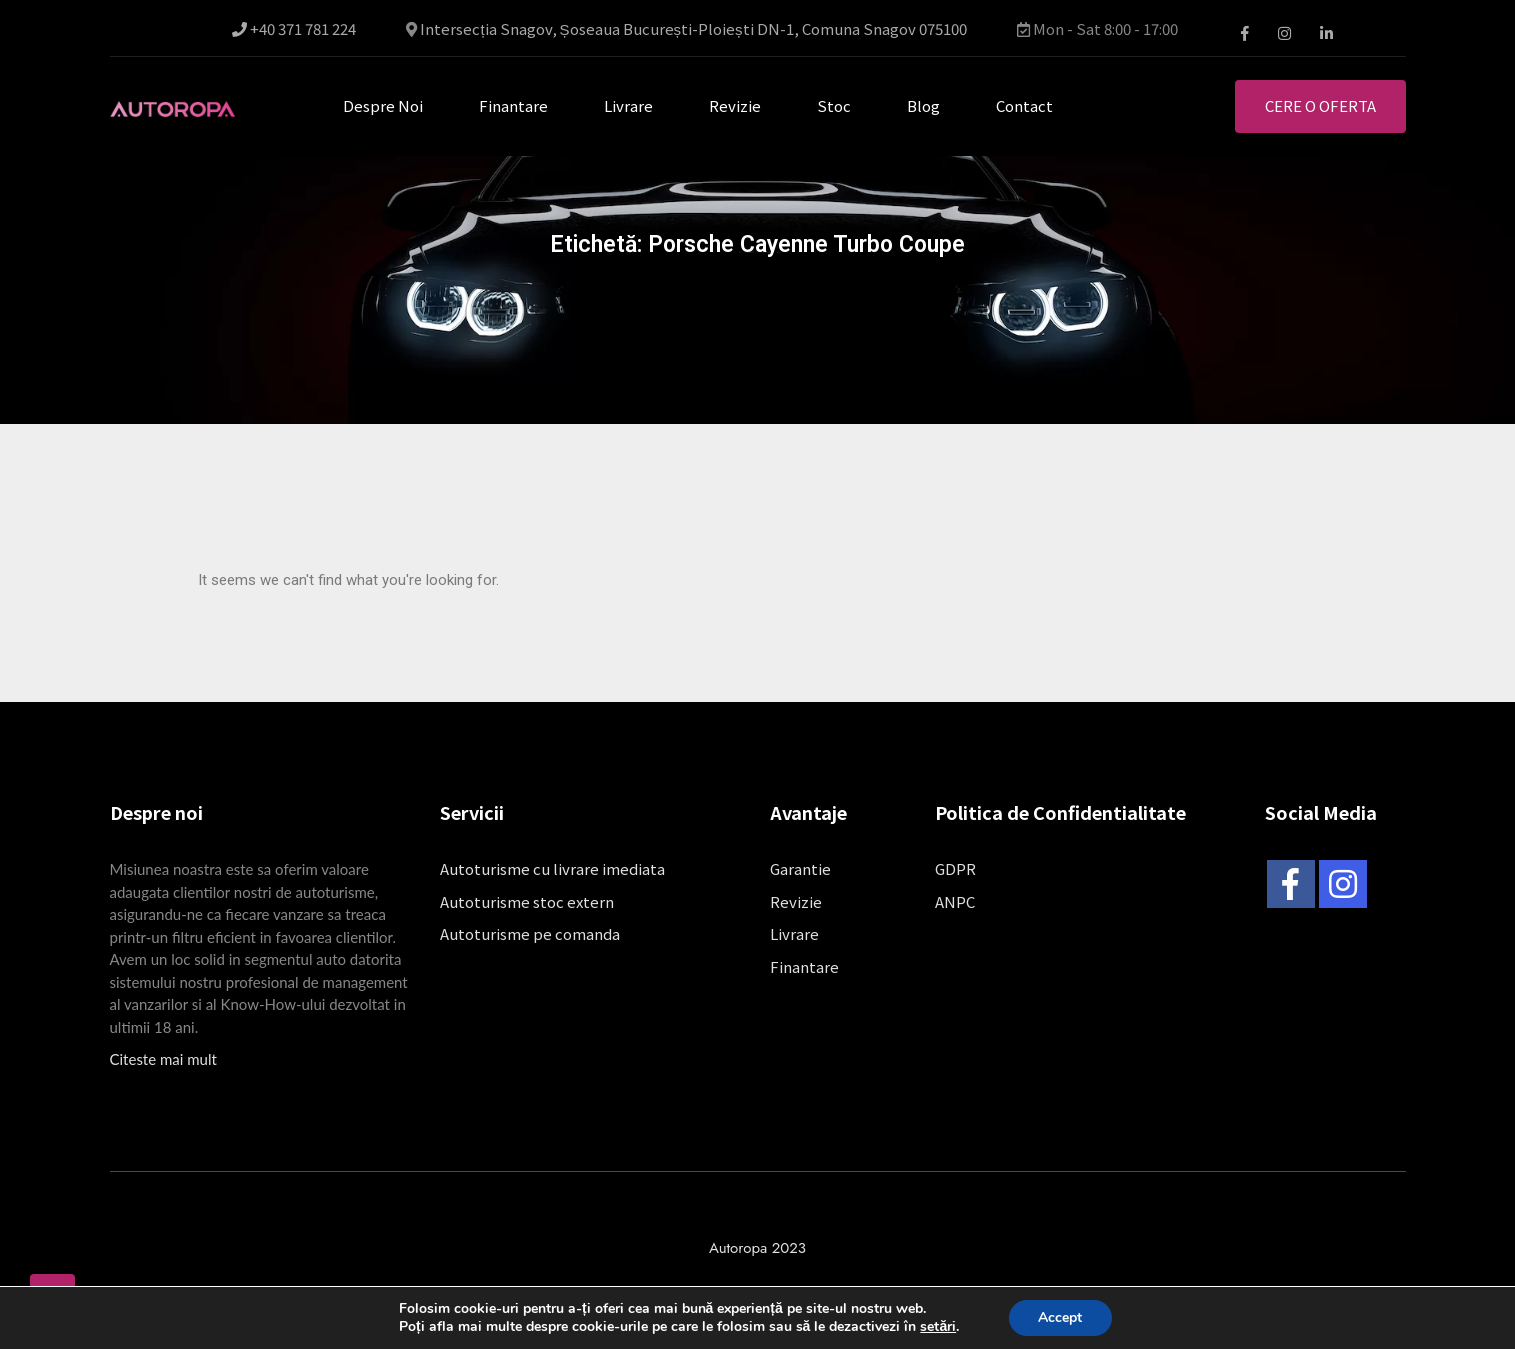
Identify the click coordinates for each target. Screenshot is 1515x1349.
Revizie (735, 105)
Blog (923, 105)
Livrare (628, 105)
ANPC (955, 901)
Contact (1024, 105)
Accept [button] (1060, 1317)
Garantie (800, 868)
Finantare (513, 105)
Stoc (834, 105)
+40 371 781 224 (294, 28)
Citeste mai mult (163, 1059)
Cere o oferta (1320, 105)
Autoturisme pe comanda (530, 933)
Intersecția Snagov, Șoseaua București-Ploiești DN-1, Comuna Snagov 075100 (693, 28)
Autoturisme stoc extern (527, 901)
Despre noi (383, 105)
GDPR (955, 868)
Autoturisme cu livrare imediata (552, 868)
